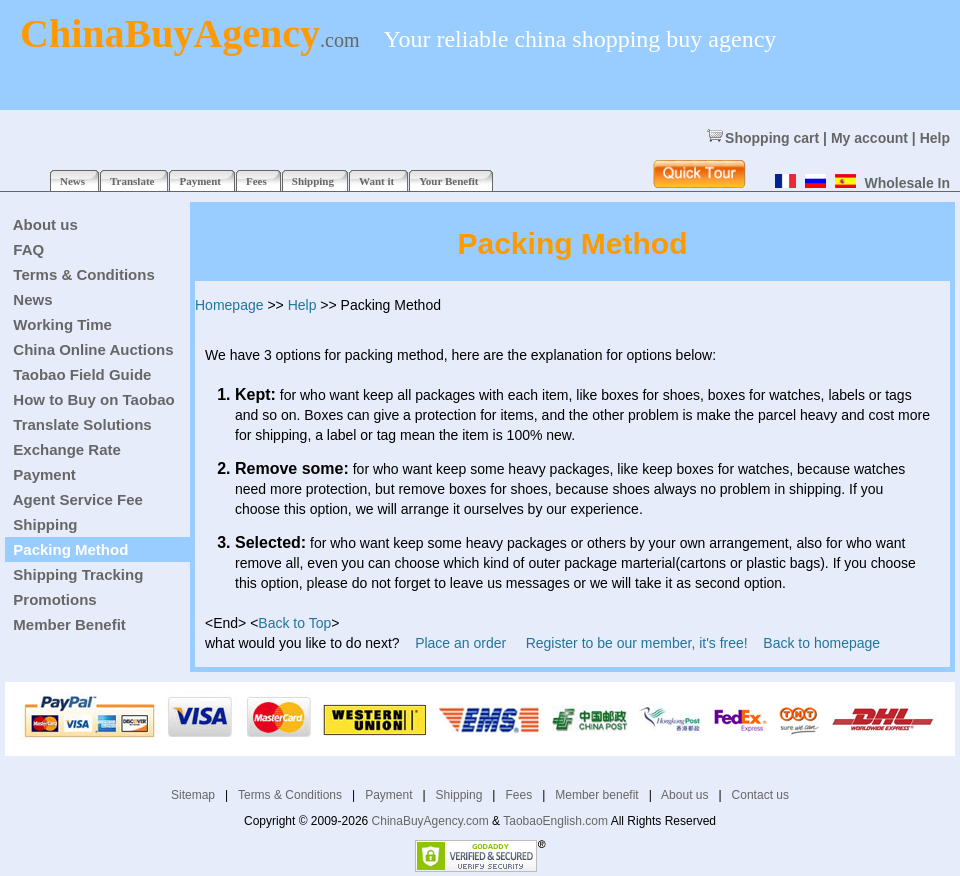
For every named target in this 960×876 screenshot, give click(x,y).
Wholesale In (907, 183)
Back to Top (294, 623)
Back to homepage (821, 643)
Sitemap (193, 795)
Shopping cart (763, 138)
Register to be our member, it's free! (637, 643)
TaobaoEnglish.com (555, 821)
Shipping (459, 795)
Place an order (460, 643)
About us (684, 795)
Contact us (760, 795)
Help (935, 138)
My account (869, 138)
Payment (388, 795)
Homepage (229, 305)
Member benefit (596, 795)
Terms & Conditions (290, 795)
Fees (518, 795)
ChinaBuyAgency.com (430, 821)
